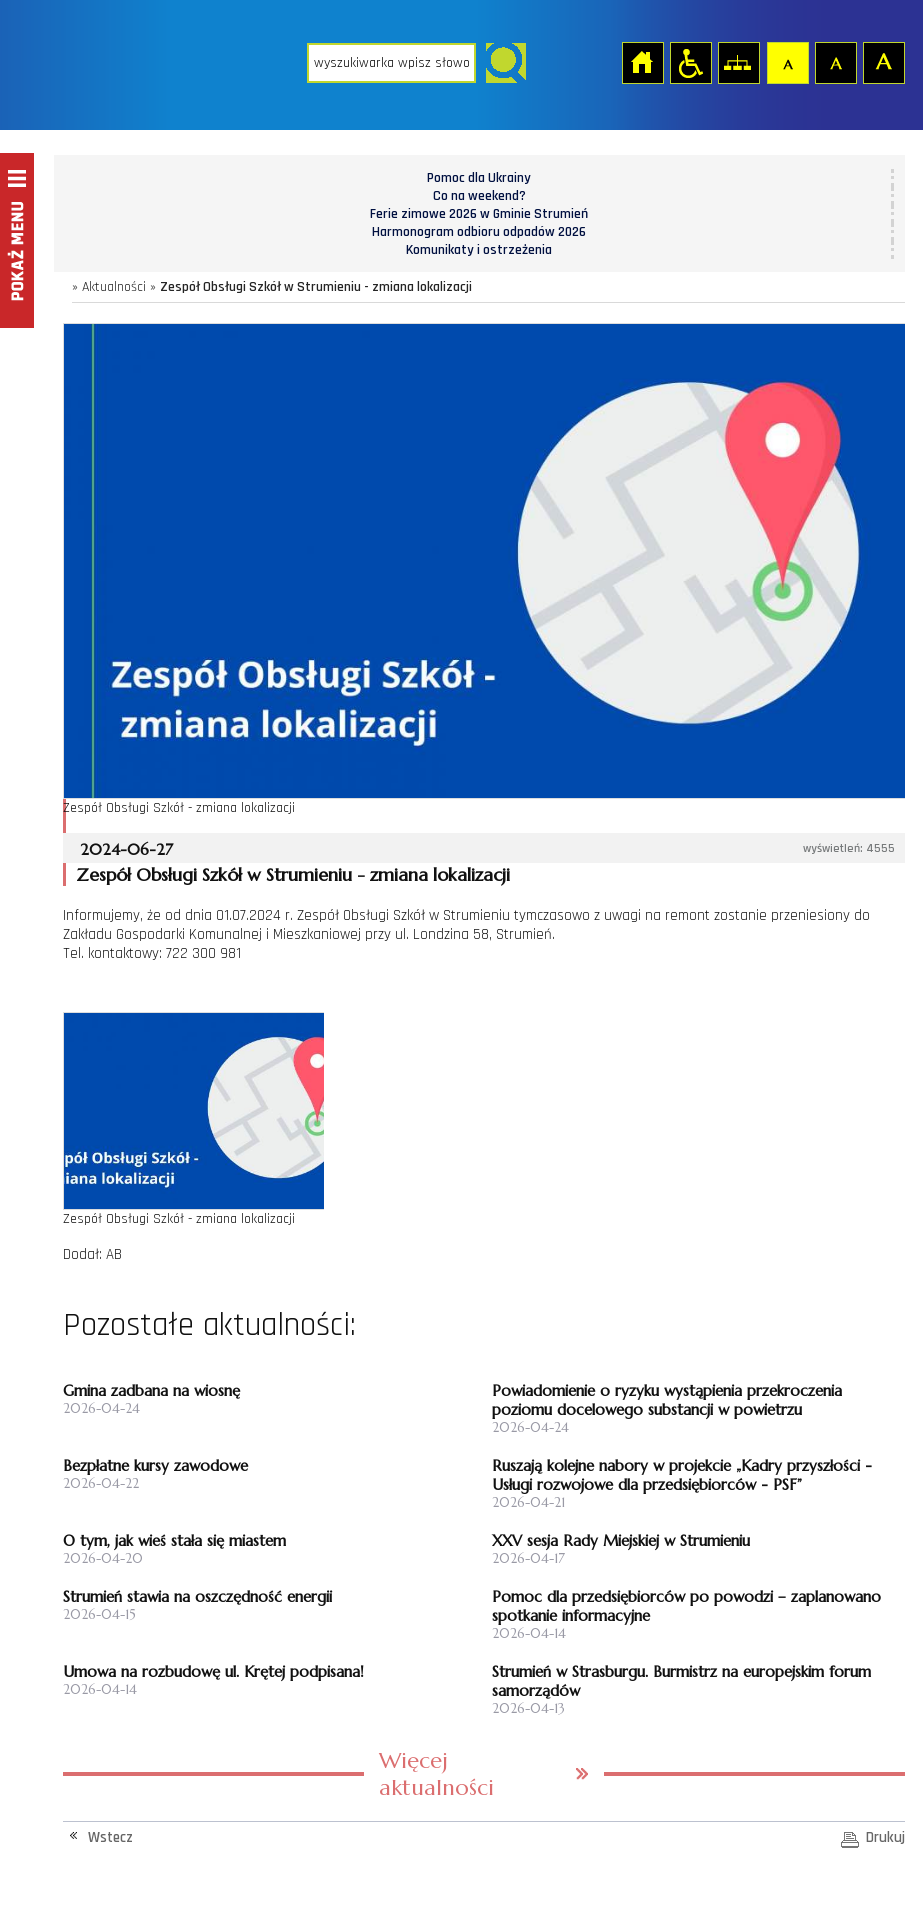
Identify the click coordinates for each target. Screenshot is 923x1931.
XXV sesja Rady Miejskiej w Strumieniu (621, 1540)
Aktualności (114, 287)
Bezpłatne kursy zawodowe (155, 1465)
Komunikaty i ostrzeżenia (479, 250)
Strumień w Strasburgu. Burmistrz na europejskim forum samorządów (681, 1681)
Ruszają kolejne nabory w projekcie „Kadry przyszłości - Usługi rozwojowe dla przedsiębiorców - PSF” (682, 1475)
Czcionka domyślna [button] (787, 62)
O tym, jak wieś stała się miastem (174, 1540)
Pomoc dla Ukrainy (479, 178)
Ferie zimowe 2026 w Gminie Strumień (479, 214)
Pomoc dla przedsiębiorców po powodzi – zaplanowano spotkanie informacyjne (686, 1606)
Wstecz (110, 1837)
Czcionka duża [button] (883, 62)
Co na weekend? (479, 196)
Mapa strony (738, 62)
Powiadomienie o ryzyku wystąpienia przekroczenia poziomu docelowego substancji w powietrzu (667, 1400)
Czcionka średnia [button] (835, 62)
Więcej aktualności (436, 1774)
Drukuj (885, 1837)
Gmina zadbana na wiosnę (151, 1390)
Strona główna (642, 62)
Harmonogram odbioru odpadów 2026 (479, 232)
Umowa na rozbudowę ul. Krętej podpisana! (213, 1671)
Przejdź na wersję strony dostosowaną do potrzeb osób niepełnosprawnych (690, 62)
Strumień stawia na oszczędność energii (197, 1596)
